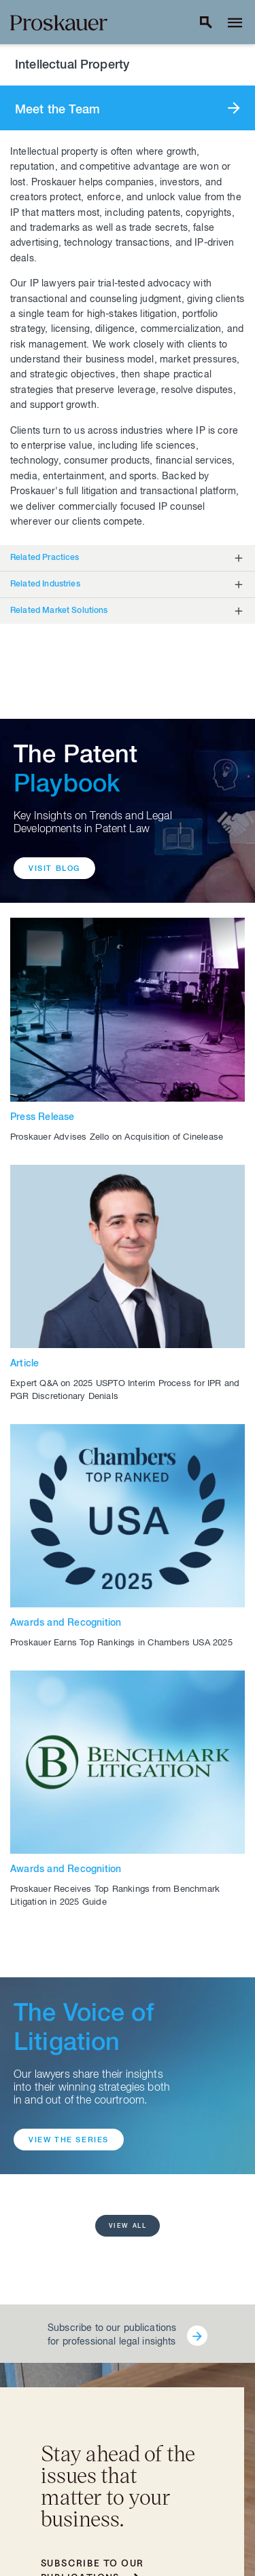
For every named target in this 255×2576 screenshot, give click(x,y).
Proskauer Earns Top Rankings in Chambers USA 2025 (121, 1643)
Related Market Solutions (59, 611)
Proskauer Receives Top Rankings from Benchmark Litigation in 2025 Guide (115, 1896)
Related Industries (45, 584)
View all (128, 2227)
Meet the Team (57, 111)
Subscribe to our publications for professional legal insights (112, 2335)
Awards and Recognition (65, 1623)
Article (24, 1364)
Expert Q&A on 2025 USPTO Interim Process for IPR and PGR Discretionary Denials (124, 1391)
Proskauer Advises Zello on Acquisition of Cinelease (116, 1138)
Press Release (42, 1118)
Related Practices (45, 558)
